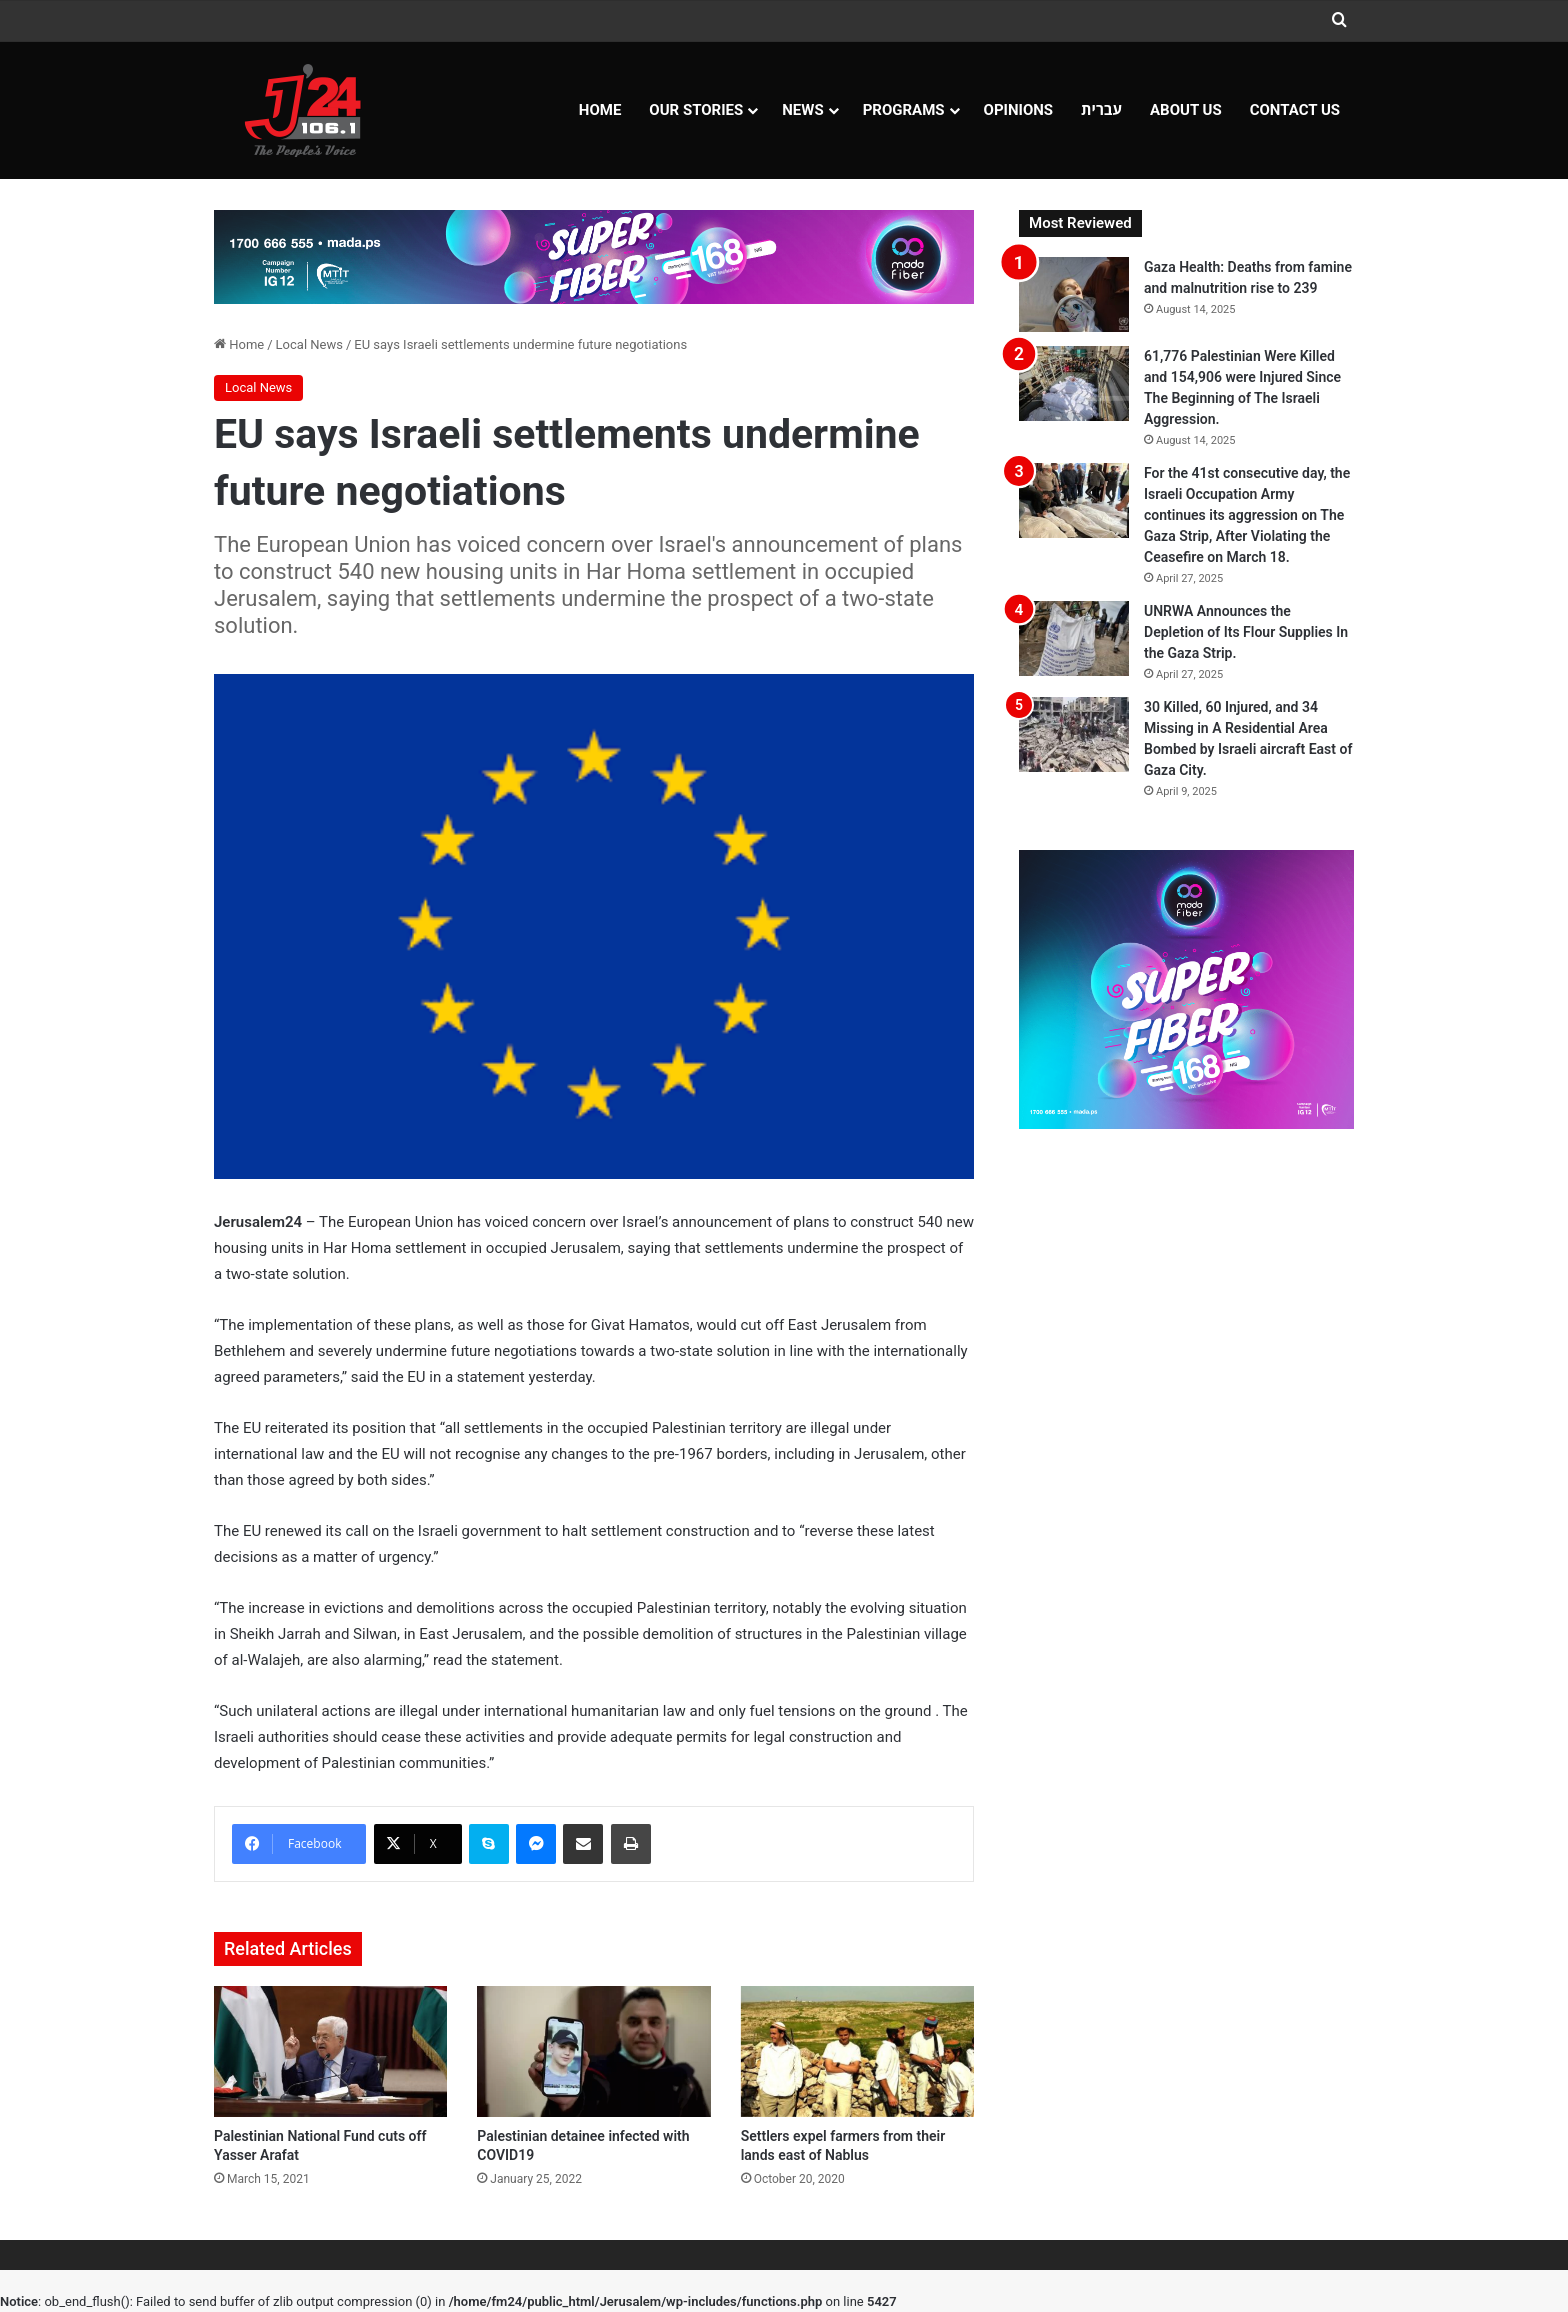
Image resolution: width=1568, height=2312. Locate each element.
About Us (1186, 110)
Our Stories (696, 110)
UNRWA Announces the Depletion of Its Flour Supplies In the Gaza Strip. (1246, 632)
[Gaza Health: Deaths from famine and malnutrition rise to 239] (1074, 294)
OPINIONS (1019, 110)
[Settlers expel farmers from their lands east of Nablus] (857, 2052)
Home (600, 110)
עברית (1101, 110)
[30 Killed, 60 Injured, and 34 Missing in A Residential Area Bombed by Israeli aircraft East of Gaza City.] (1074, 734)
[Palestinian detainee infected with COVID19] (593, 2052)
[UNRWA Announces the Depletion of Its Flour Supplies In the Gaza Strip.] (1074, 638)
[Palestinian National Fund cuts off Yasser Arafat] (330, 2052)
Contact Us (1295, 110)
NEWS (802, 110)
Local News (309, 344)
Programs (904, 110)
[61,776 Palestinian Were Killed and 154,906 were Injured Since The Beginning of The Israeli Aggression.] (1074, 383)
